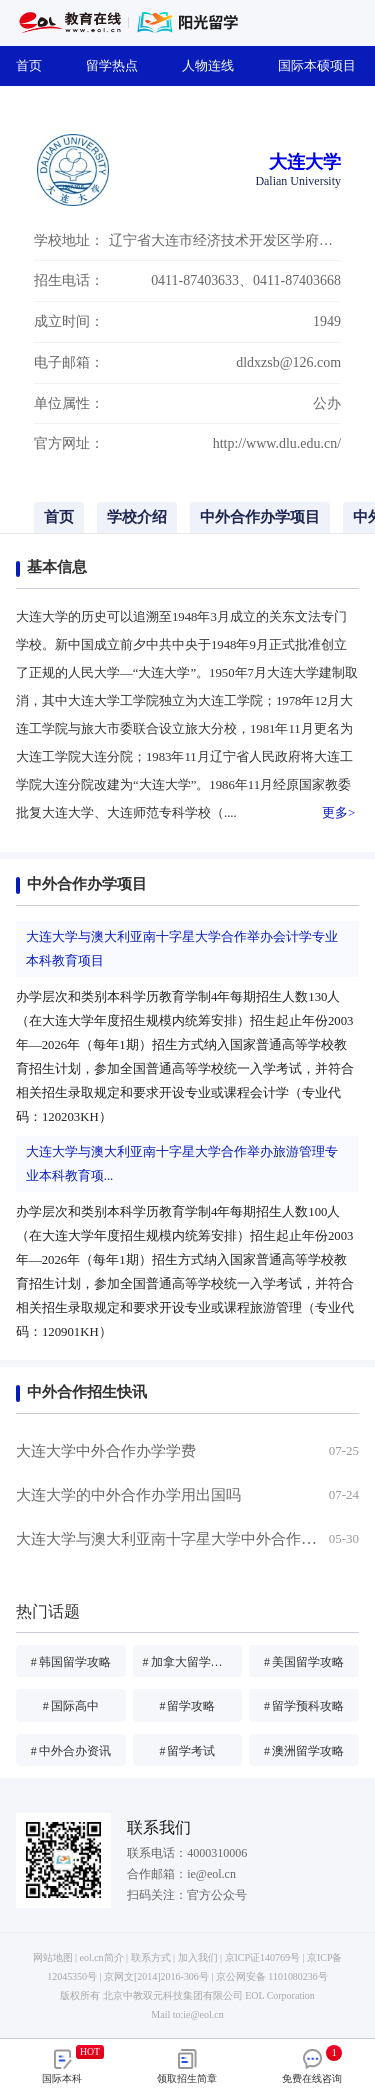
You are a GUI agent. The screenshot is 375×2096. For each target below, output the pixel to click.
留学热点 (118, 65)
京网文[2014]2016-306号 (156, 1976)
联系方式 (151, 1957)
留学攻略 (187, 1706)
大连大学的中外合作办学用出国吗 (128, 1495)
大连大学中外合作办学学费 (106, 1451)
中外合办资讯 (71, 1751)
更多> (338, 813)
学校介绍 (137, 517)
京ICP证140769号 (262, 1957)
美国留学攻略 (304, 1662)
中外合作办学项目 (260, 517)
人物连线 (214, 65)
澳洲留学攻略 (304, 1751)
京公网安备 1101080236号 (272, 1976)
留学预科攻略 (304, 1706)
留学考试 (187, 1751)
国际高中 (71, 1706)
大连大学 (305, 162)
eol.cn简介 (102, 1957)
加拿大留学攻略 (189, 1662)
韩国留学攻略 (71, 1662)
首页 (35, 65)
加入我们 (198, 1957)
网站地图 (53, 1957)
